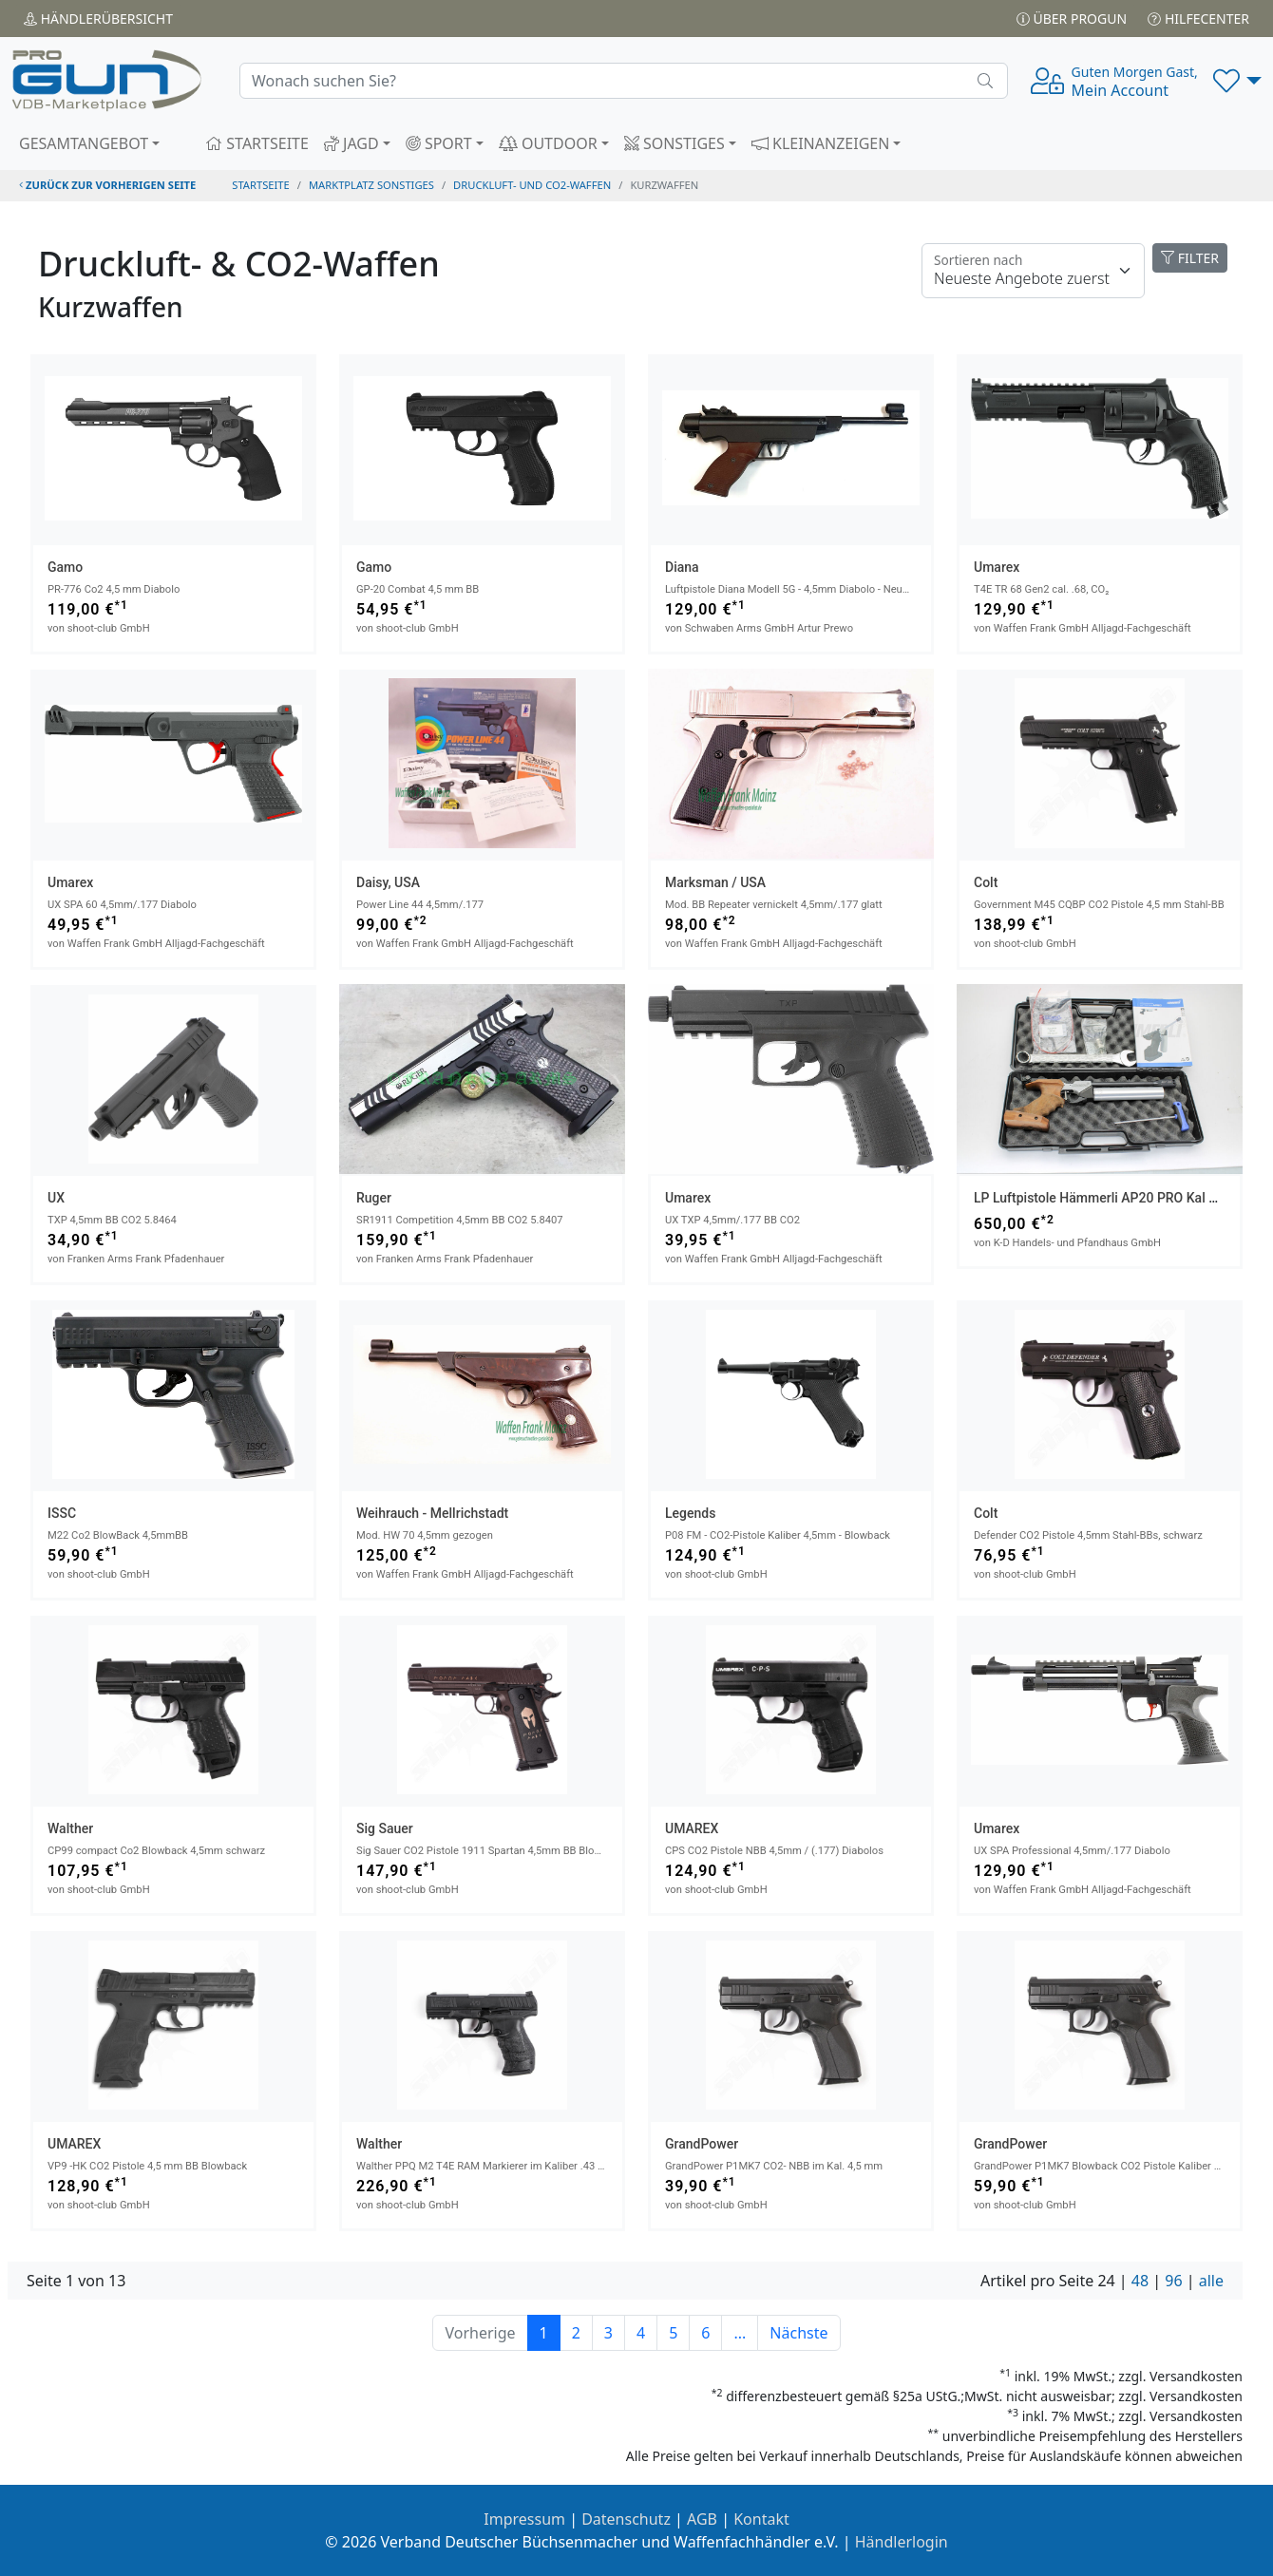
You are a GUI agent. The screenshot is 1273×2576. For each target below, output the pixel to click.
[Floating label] (1033, 270)
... (739, 2332)
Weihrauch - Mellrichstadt (432, 1513)
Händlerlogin (901, 2541)
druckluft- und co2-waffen (532, 185)
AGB (702, 2519)
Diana (682, 567)
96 (1173, 2280)
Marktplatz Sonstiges (371, 185)
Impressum (524, 2519)
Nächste (798, 2332)
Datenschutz (626, 2519)
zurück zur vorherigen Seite (107, 185)
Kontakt (761, 2519)
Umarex (996, 567)
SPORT (439, 143)
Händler (98, 18)
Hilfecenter (1198, 18)
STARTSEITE (257, 143)
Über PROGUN (1071, 18)
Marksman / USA (715, 882)
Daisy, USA (388, 882)
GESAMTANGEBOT (83, 143)
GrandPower (701, 2143)
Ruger (373, 1197)
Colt (986, 882)
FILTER (1190, 258)
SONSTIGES (674, 143)
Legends (690, 1513)
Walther (70, 1828)
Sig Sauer (384, 1828)
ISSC (62, 1513)
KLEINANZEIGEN (820, 143)
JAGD (351, 143)
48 (1140, 2280)
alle (1211, 2280)
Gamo (65, 567)
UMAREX (691, 1828)
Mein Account (1135, 82)
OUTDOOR (548, 143)
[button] (1237, 81)
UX (56, 1197)
